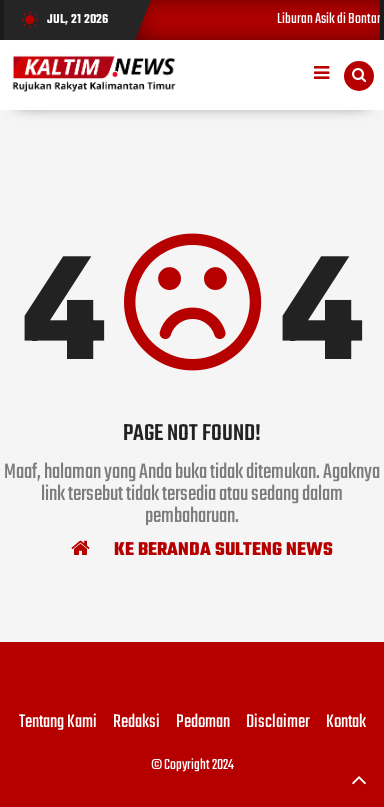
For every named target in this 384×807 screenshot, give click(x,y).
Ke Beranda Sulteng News (202, 549)
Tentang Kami (58, 723)
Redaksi (136, 723)
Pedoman (203, 723)
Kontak (346, 723)
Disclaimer (278, 723)
